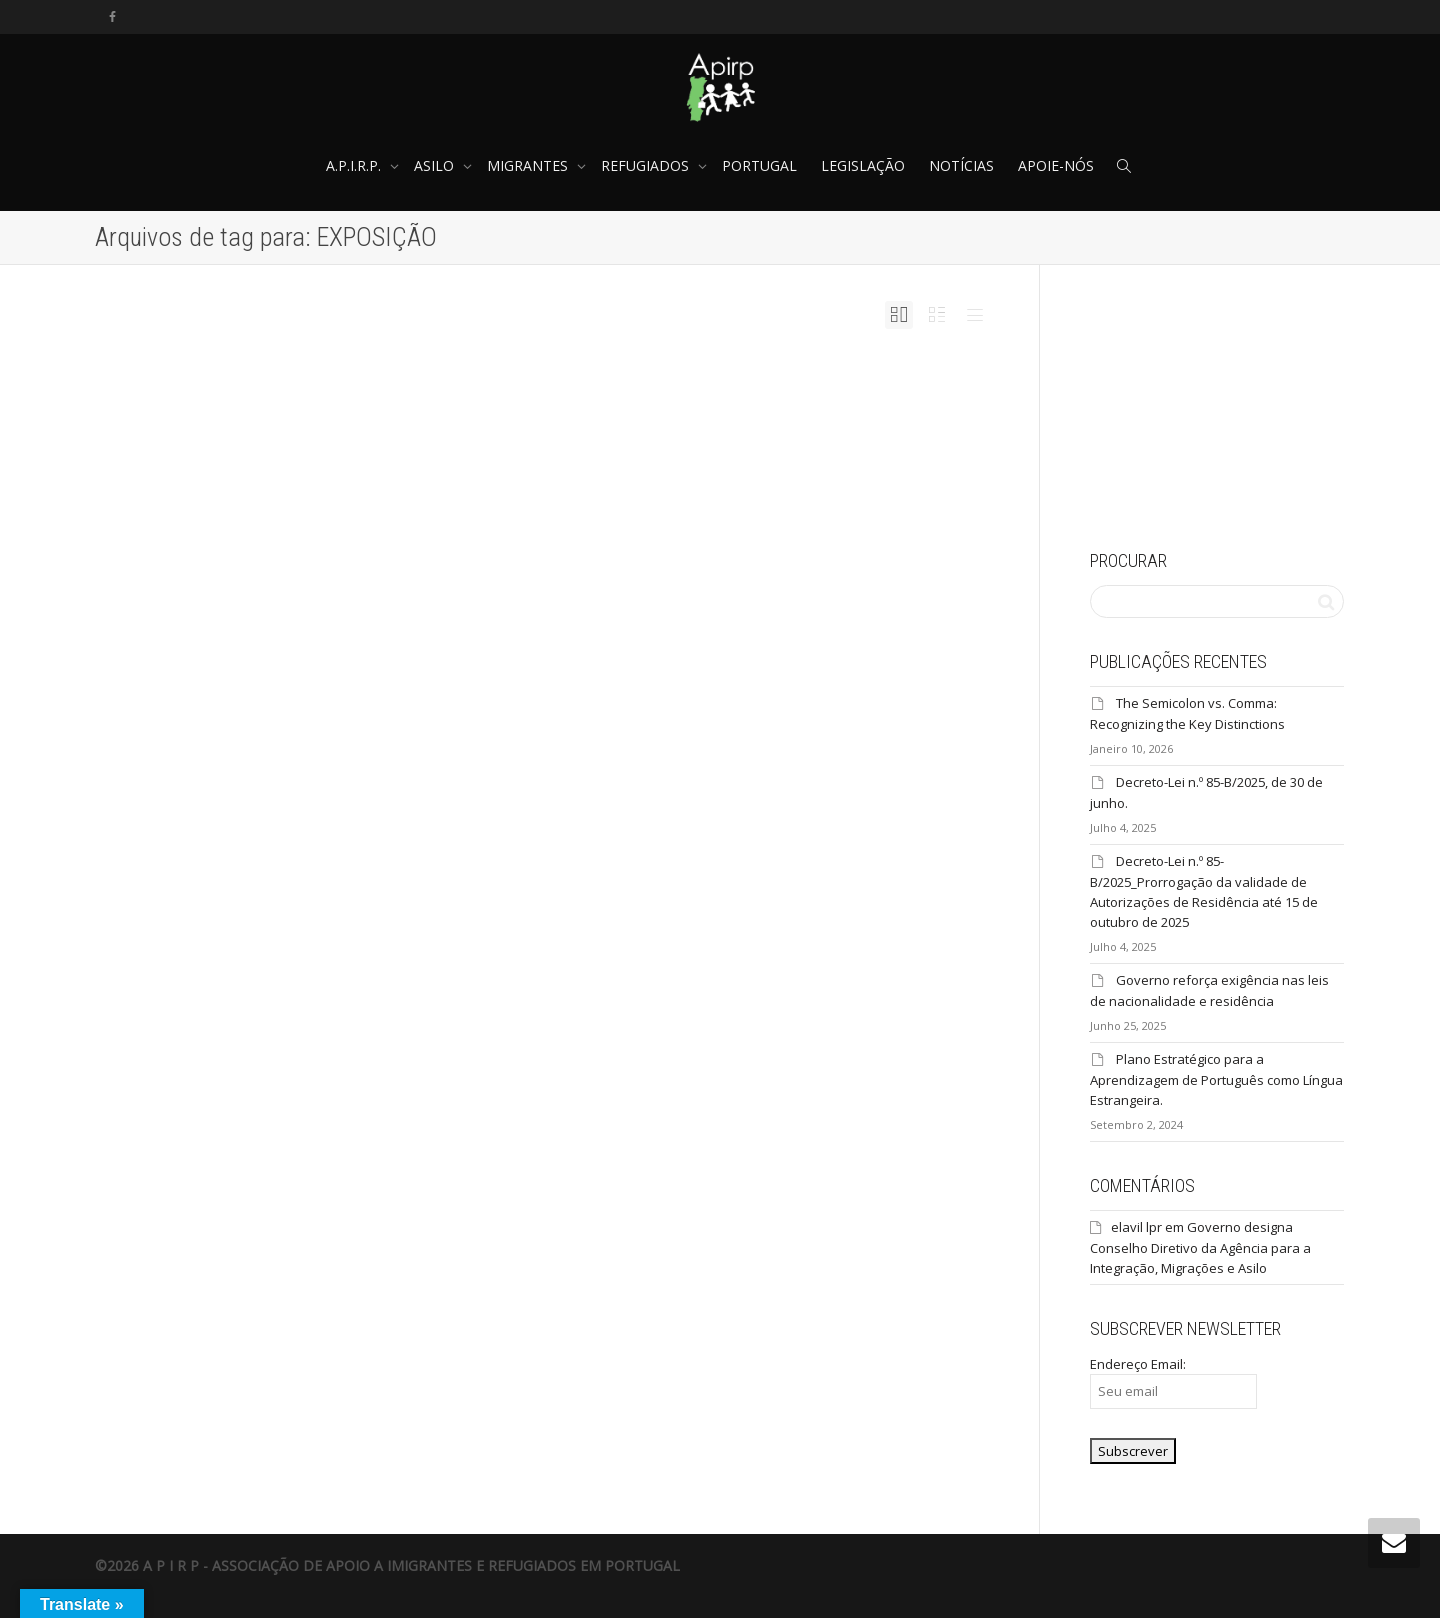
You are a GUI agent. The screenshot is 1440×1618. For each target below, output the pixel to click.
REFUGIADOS (647, 165)
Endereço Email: (1173, 1382)
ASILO (436, 165)
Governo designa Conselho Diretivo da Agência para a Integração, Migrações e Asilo (1200, 1247)
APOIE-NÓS (1056, 165)
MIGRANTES (529, 165)
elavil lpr (1136, 1227)
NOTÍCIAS (961, 165)
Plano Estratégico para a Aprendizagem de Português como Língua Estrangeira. (1216, 1079)
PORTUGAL (759, 165)
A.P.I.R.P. (355, 165)
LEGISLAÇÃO (863, 165)
